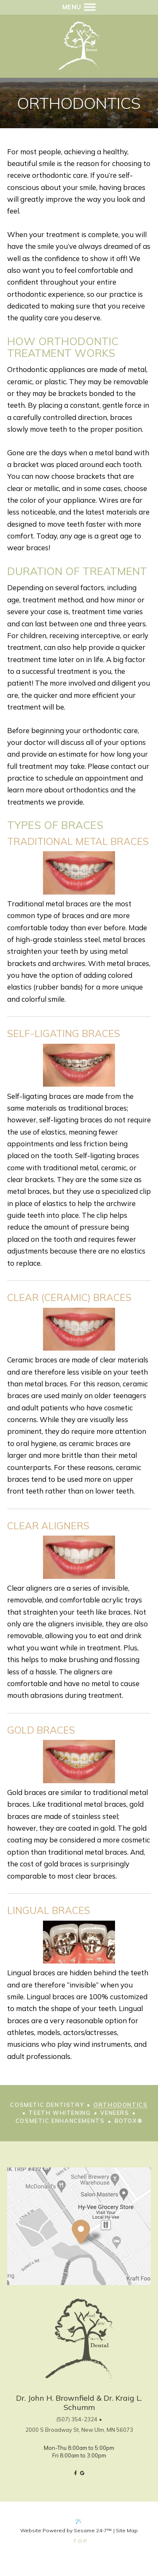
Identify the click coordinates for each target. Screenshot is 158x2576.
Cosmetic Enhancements (60, 2121)
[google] (82, 2472)
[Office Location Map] (81, 2222)
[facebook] (75, 2472)
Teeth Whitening (60, 2113)
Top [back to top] (80, 2541)
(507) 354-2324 (76, 2419)
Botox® (129, 2121)
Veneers (114, 2113)
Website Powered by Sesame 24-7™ (66, 2530)
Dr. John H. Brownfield (55, 2398)
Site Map (127, 2530)
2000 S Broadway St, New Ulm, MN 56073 (79, 2429)
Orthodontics (120, 2105)
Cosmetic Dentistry (47, 2105)
